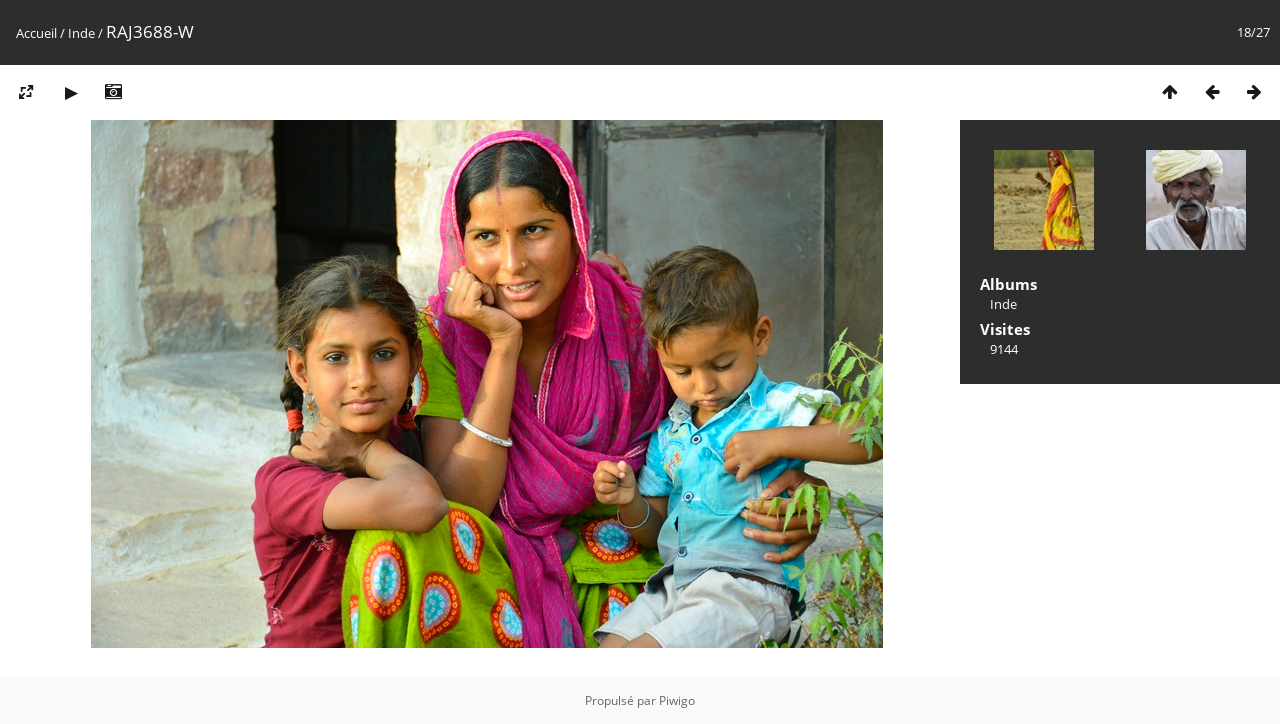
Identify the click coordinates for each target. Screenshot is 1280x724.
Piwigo (677, 700)
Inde (81, 33)
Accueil (36, 33)
